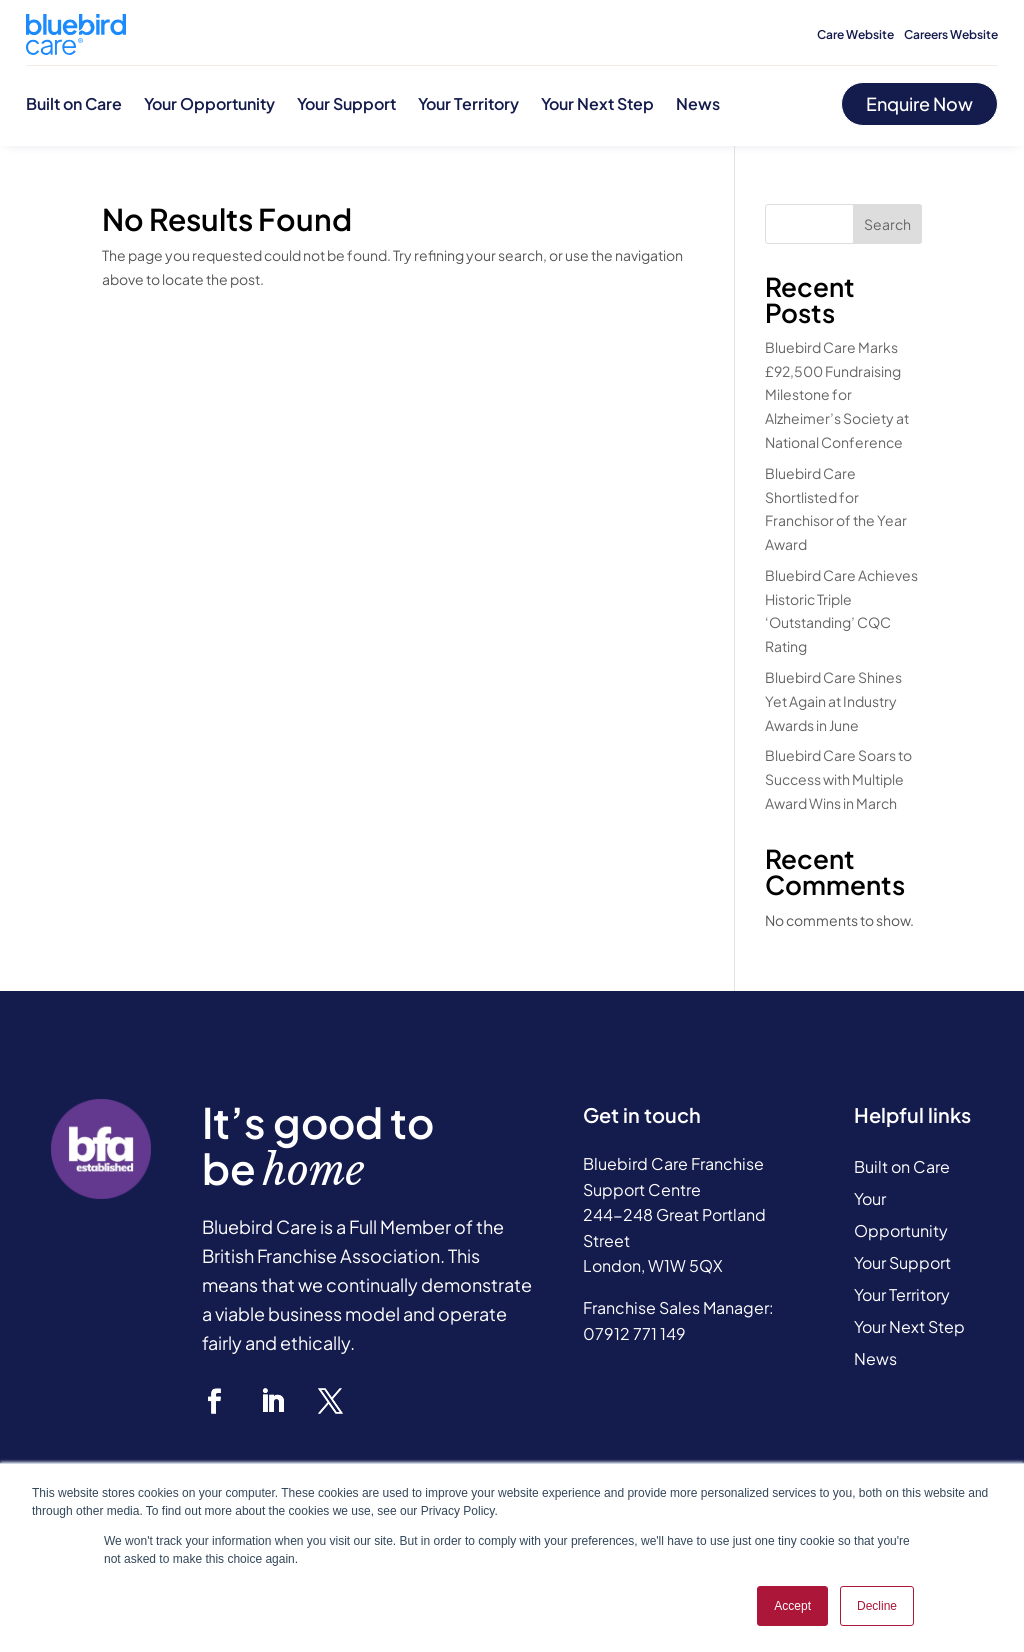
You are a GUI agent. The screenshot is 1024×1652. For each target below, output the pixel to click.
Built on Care (74, 103)
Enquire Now (919, 103)
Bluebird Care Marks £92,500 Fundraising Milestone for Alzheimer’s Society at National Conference (837, 394)
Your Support (346, 103)
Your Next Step (597, 103)
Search (887, 224)
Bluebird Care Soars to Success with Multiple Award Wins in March (838, 779)
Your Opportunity (209, 103)
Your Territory (468, 103)
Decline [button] (877, 1606)
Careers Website (951, 34)
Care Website (855, 34)
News (698, 103)
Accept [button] (792, 1606)
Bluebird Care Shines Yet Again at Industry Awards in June (833, 701)
